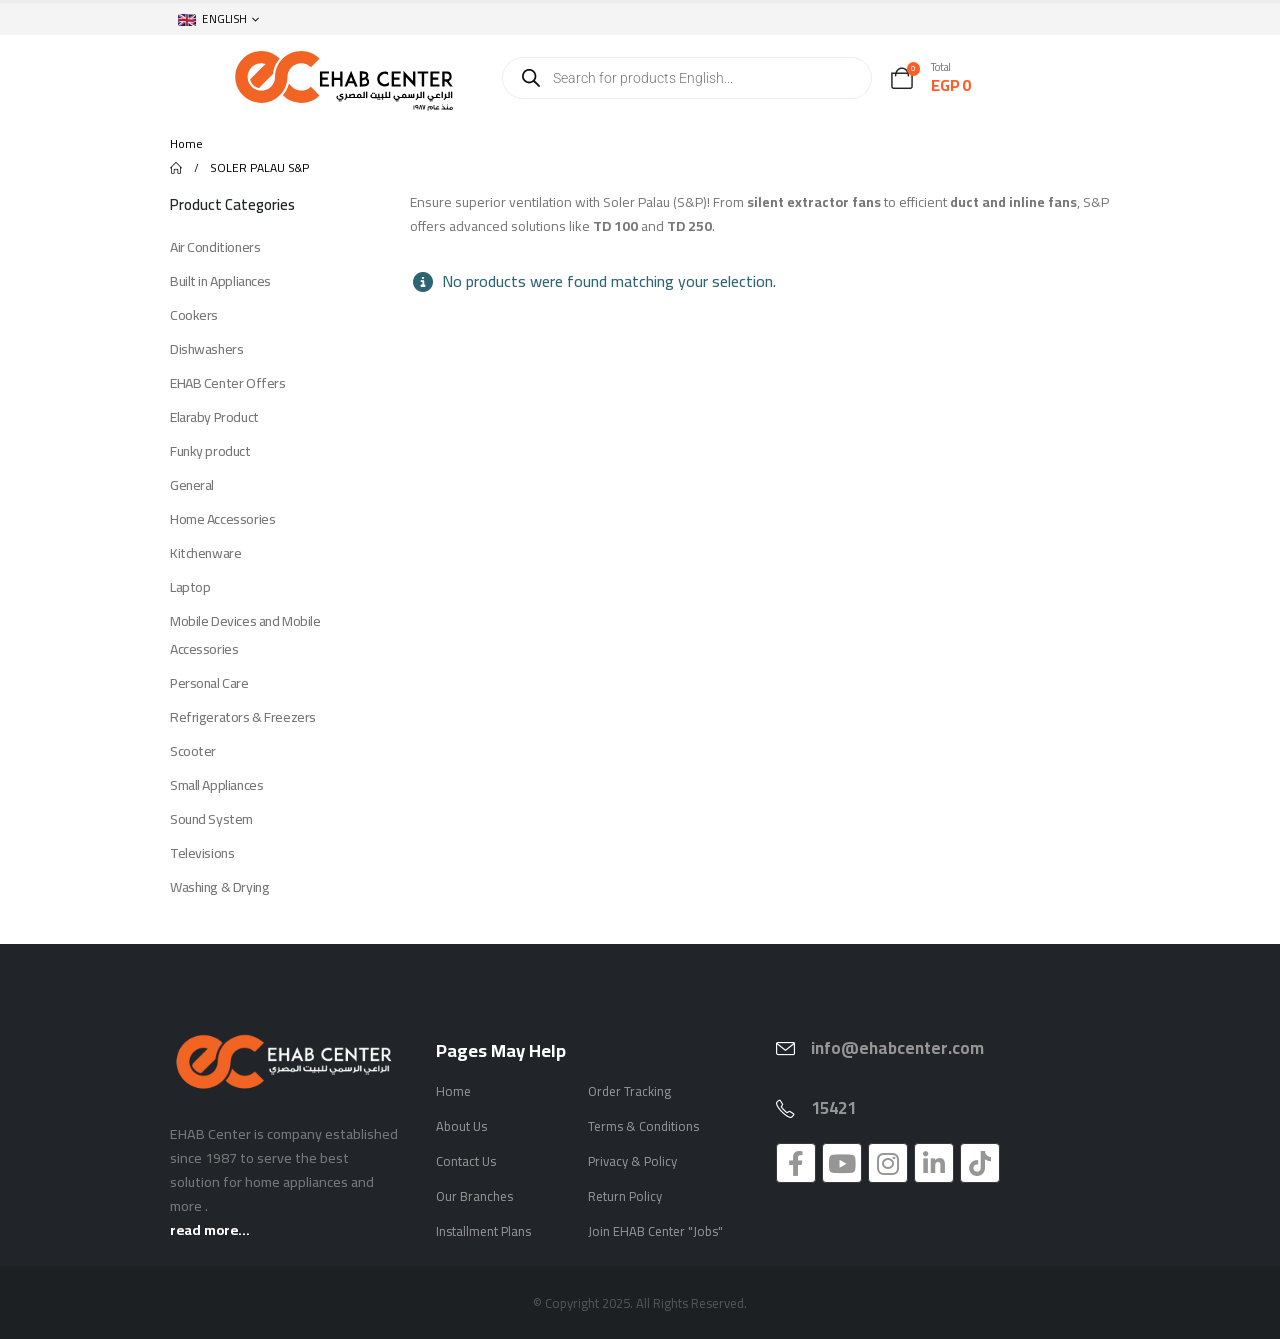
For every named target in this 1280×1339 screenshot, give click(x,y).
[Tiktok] (980, 1163)
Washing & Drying (219, 887)
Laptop (190, 587)
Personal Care (209, 683)
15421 (833, 1108)
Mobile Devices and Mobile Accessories (245, 635)
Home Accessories (222, 519)
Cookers (194, 315)
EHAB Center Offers (227, 383)
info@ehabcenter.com (897, 1048)
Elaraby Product (214, 417)
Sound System (211, 819)
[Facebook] (796, 1163)
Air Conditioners (215, 247)
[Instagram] (888, 1163)
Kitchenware (205, 553)
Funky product (210, 451)
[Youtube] (842, 1163)
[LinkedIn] (934, 1163)
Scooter (193, 751)
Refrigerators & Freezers (243, 717)
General (192, 485)
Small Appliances (216, 785)
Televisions (202, 853)
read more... (210, 1229)
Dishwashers (206, 349)
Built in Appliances (220, 281)
